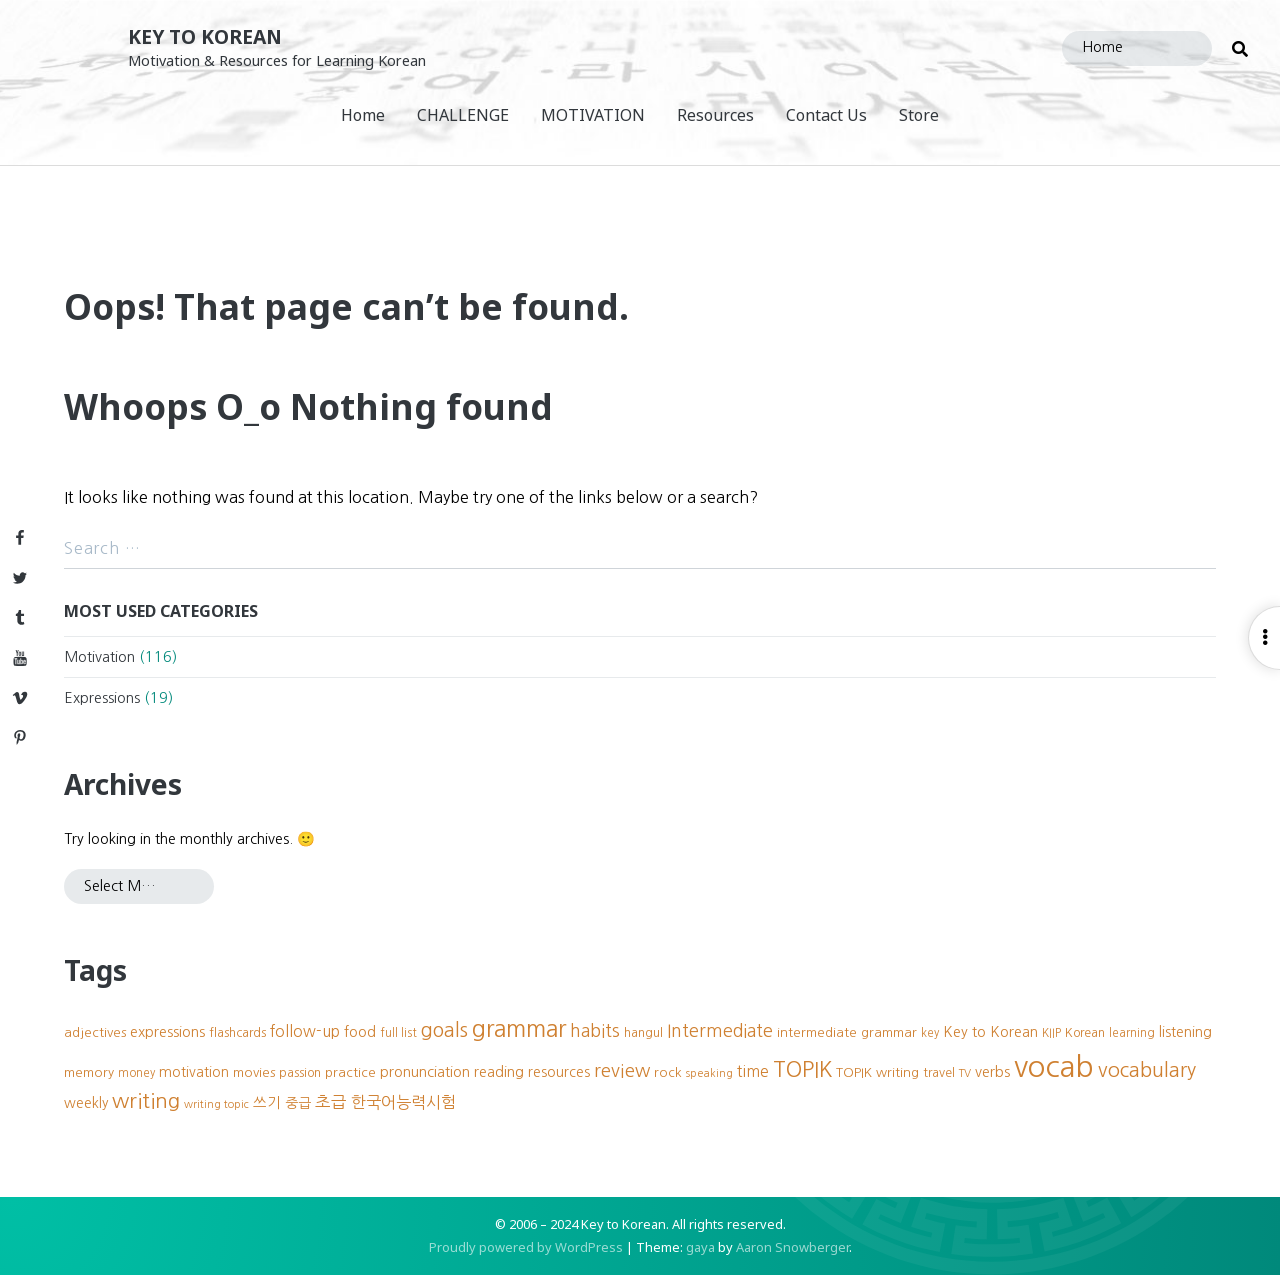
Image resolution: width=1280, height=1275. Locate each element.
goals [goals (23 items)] (444, 1030)
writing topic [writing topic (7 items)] (216, 1104)
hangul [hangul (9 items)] (643, 1032)
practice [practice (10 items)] (350, 1072)
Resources (715, 115)
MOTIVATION (593, 115)
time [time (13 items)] (753, 1071)
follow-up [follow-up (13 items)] (305, 1031)
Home (363, 115)
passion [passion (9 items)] (300, 1072)
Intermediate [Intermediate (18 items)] (720, 1031)
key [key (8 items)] (930, 1033)
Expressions (102, 698)
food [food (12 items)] (360, 1032)
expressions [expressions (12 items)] (167, 1032)
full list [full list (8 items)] (398, 1033)
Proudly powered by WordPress (526, 1247)
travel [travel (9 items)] (939, 1072)
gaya (700, 1247)
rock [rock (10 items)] (668, 1072)
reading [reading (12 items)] (499, 1072)
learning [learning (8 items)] (1132, 1033)
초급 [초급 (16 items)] (331, 1102)
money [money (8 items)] (136, 1073)
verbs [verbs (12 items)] (992, 1072)
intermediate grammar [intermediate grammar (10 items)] (847, 1032)
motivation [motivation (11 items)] (194, 1072)
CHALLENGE (463, 115)
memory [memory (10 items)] (89, 1072)
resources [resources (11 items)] (559, 1072)
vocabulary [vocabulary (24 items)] (1147, 1070)
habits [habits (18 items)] (595, 1031)
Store (919, 115)
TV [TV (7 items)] (965, 1073)
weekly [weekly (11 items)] (86, 1103)
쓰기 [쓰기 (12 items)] (267, 1103)
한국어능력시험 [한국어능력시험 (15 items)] (403, 1102)
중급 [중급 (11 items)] (298, 1103)
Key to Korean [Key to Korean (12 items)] (990, 1032)
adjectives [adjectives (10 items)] (95, 1032)
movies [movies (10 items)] (254, 1072)
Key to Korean (205, 36)
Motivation (99, 657)
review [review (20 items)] (622, 1070)
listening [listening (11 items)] (1185, 1032)
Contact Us (826, 115)
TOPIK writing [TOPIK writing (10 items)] (877, 1072)
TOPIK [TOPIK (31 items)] (802, 1069)
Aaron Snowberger (792, 1247)
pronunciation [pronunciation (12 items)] (425, 1072)
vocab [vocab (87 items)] (1054, 1066)
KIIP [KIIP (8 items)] (1051, 1033)
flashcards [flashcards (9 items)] (237, 1032)
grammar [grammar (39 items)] (519, 1028)
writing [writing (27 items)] (146, 1100)
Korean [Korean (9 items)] (1085, 1032)
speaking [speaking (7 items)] (709, 1073)
